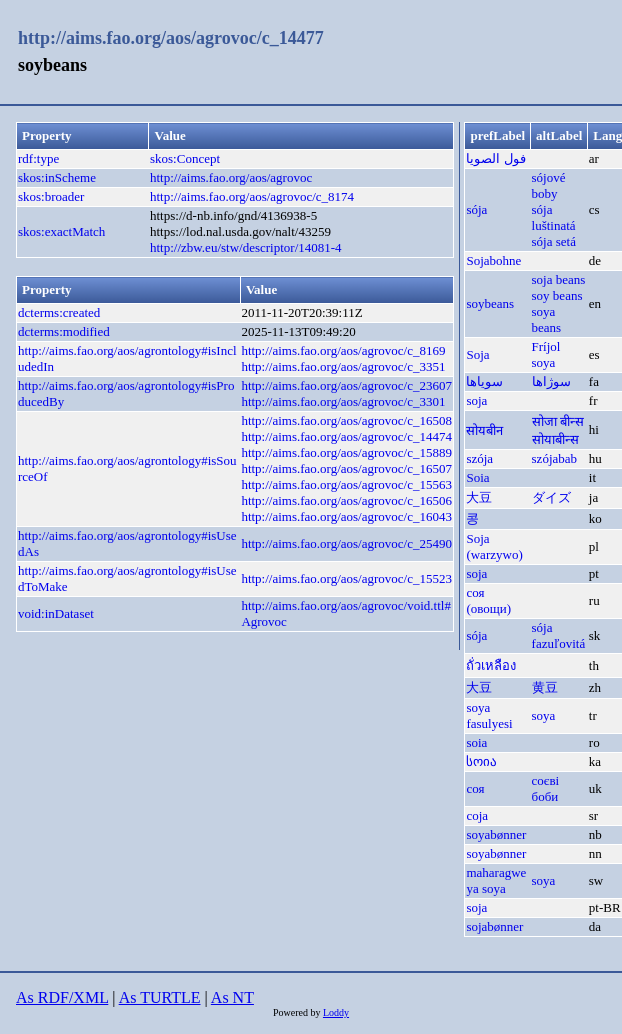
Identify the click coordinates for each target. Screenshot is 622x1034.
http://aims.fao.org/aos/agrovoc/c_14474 (346, 436)
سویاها (484, 381)
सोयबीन (484, 430)
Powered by (298, 1012)
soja (476, 400)
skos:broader (51, 196)
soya (544, 715)
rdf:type (38, 158)
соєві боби (546, 788)
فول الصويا (495, 158)
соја (477, 815)
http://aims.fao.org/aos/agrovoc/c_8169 (343, 350)
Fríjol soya (546, 354)
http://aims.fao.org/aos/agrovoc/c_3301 (343, 401)
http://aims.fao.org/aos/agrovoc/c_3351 (343, 366)
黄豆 (545, 687)
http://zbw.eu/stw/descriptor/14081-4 (246, 247)
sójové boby (549, 185)
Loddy (336, 1012)
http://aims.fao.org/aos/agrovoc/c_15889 (346, 452)
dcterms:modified (64, 331)
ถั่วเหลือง (491, 665)
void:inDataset (56, 613)
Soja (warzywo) (494, 546)
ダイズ (551, 497)
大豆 (479, 497)
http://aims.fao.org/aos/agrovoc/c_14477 (171, 38)
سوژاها (551, 381)
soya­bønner (496, 834)
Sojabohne (493, 260)
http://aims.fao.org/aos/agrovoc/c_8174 (252, 196)
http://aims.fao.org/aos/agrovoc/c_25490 (346, 543)
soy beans (557, 295)
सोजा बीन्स (558, 421)
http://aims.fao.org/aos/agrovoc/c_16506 (346, 500)
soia (476, 742)
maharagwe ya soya (496, 880)
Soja (477, 354)
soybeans (490, 303)
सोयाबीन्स (555, 439)
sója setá (554, 241)
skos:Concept (185, 158)
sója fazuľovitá (559, 635)
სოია (481, 761)
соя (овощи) (488, 600)
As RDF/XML (62, 997)
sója (476, 209)
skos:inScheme (57, 177)
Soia (477, 477)
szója (479, 458)
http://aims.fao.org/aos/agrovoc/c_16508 (346, 420)
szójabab (554, 458)
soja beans (559, 279)
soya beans (547, 319)
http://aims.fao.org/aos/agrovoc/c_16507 (346, 468)
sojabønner (494, 926)
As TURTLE (160, 997)
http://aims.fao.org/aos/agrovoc (231, 177)
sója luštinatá (554, 217)
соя (475, 788)
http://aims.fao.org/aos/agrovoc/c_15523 (346, 578)
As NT (232, 997)
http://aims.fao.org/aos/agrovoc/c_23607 (346, 385)
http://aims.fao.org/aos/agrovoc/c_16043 (346, 516)
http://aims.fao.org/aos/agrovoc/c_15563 (346, 484)
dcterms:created (59, 312)
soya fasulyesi (489, 715)
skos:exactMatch (61, 231)
